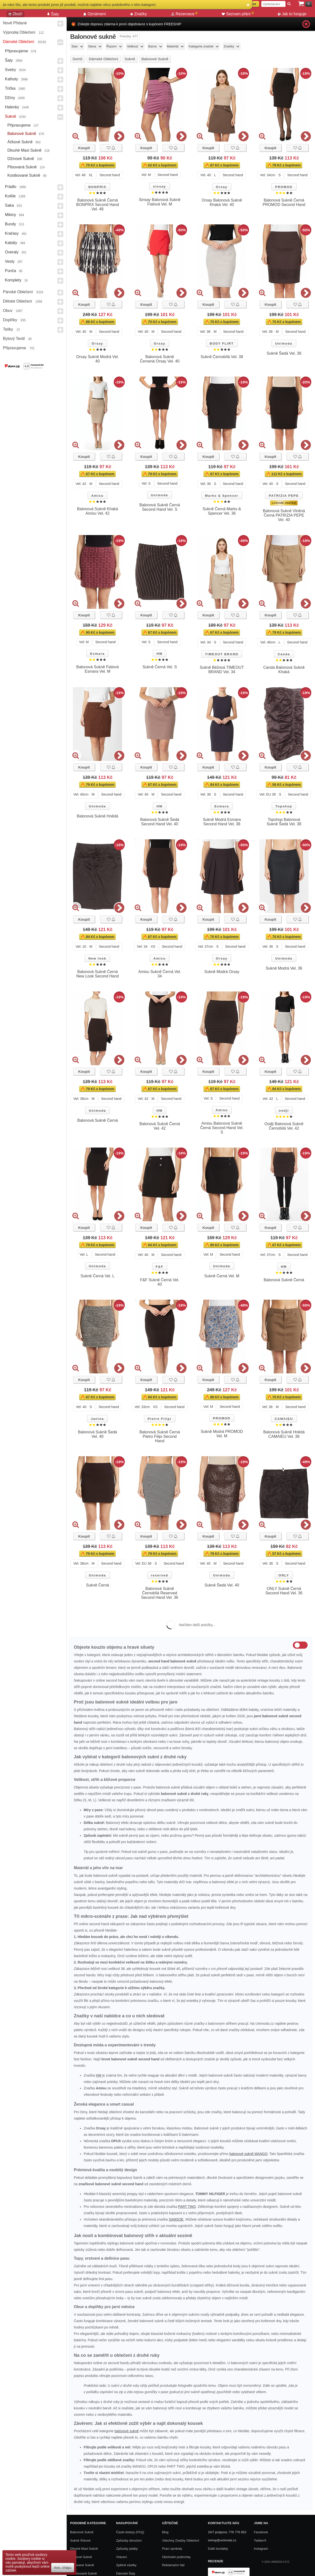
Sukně (10, 116)
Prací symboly (172, 2548)
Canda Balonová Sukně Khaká (284, 669)
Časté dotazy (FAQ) (130, 2532)
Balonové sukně (21, 133)
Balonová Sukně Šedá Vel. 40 (97, 1434)
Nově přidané (15, 23)
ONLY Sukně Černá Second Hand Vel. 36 (284, 1590)
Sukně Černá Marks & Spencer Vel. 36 (222, 511)
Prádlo (10, 187)
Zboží (15, 14)
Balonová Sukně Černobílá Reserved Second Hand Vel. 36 (159, 1593)
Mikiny (10, 215)
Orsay (221, 187)
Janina (97, 1419)
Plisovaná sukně (22, 167)
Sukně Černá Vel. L (97, 1276)
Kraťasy (12, 233)
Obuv (7, 310)
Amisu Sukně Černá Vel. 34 (159, 974)
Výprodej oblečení (19, 32)
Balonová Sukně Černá (97, 1120)
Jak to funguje (292, 14)
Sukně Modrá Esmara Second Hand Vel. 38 (222, 821)
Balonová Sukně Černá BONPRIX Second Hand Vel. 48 (97, 204)
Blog (165, 2532)
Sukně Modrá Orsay (221, 972)
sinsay (159, 186)
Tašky (8, 329)
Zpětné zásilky (126, 2565)
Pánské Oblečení (18, 292)
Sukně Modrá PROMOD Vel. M (222, 1433)
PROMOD (284, 187)
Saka (9, 205)
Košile (10, 196)
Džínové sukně (20, 159)
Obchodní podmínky (176, 2557)
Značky (138, 14)
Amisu (97, 495)
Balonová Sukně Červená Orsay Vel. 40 (159, 359)
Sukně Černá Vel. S (159, 667)
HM (159, 653)
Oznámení (94, 14)
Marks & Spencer (221, 495)
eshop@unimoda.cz (222, 2540)
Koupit (84, 148)
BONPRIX (97, 187)
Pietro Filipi (160, 1419)
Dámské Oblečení (18, 42)
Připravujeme (16, 51)
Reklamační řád (173, 2565)
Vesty (10, 261)
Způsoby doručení (129, 2540)
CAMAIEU (284, 1419)
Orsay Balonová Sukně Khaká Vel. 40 (222, 202)
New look (97, 958)
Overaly (11, 252)
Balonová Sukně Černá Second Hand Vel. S (159, 507)
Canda (284, 654)
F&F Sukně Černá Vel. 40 (159, 1282)
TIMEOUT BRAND (221, 654)
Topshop (283, 806)
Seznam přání (238, 14)
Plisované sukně (82, 2565)
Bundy (10, 224)
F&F (159, 1266)
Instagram (261, 2548)
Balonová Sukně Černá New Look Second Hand (97, 974)
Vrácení (121, 2557)
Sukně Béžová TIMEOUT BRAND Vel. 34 (222, 669)
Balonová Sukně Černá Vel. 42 (159, 1126)
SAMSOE (176, 2219)
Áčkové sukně (19, 142)
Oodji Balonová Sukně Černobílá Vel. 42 (284, 1126)
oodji (284, 1110)
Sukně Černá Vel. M (221, 1276)
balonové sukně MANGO (248, 2154)
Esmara (97, 653)
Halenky (12, 107)
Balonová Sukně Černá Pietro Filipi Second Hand (159, 1436)
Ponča (10, 271)
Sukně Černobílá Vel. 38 (222, 357)
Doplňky (10, 320)
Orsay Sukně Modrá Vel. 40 (97, 359)
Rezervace (184, 14)
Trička (10, 88)
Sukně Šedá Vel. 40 (222, 1585)
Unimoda (283, 343)
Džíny (10, 98)
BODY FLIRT (222, 343)
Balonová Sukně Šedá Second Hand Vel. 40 (159, 821)
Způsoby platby (127, 2548)
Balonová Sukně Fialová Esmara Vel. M (97, 669)
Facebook (261, 2532)
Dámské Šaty (125, 2573)
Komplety (13, 280)
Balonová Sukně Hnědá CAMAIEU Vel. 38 (284, 1434)
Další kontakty (218, 2548)
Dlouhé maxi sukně (24, 150)
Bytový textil (14, 338)
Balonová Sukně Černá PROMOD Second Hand (284, 202)
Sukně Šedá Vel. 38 (284, 353)
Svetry (10, 70)
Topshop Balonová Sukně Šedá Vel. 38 (284, 821)
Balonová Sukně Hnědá (97, 816)
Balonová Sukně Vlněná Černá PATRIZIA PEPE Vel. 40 (284, 515)
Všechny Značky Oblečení (180, 2540)
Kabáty (11, 243)
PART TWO (187, 2207)
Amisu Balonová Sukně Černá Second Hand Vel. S (221, 1127)
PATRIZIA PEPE (284, 495)
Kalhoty (11, 79)
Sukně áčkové (80, 2540)
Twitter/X (260, 2540)
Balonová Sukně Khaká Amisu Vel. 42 (97, 511)
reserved (159, 1575)
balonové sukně (127, 2431)
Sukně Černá (97, 1585)
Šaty (9, 60)
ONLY (284, 1575)
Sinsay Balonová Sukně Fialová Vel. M (159, 202)
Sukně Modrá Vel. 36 (284, 968)
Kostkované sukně (23, 175)
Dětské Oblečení (17, 301)
